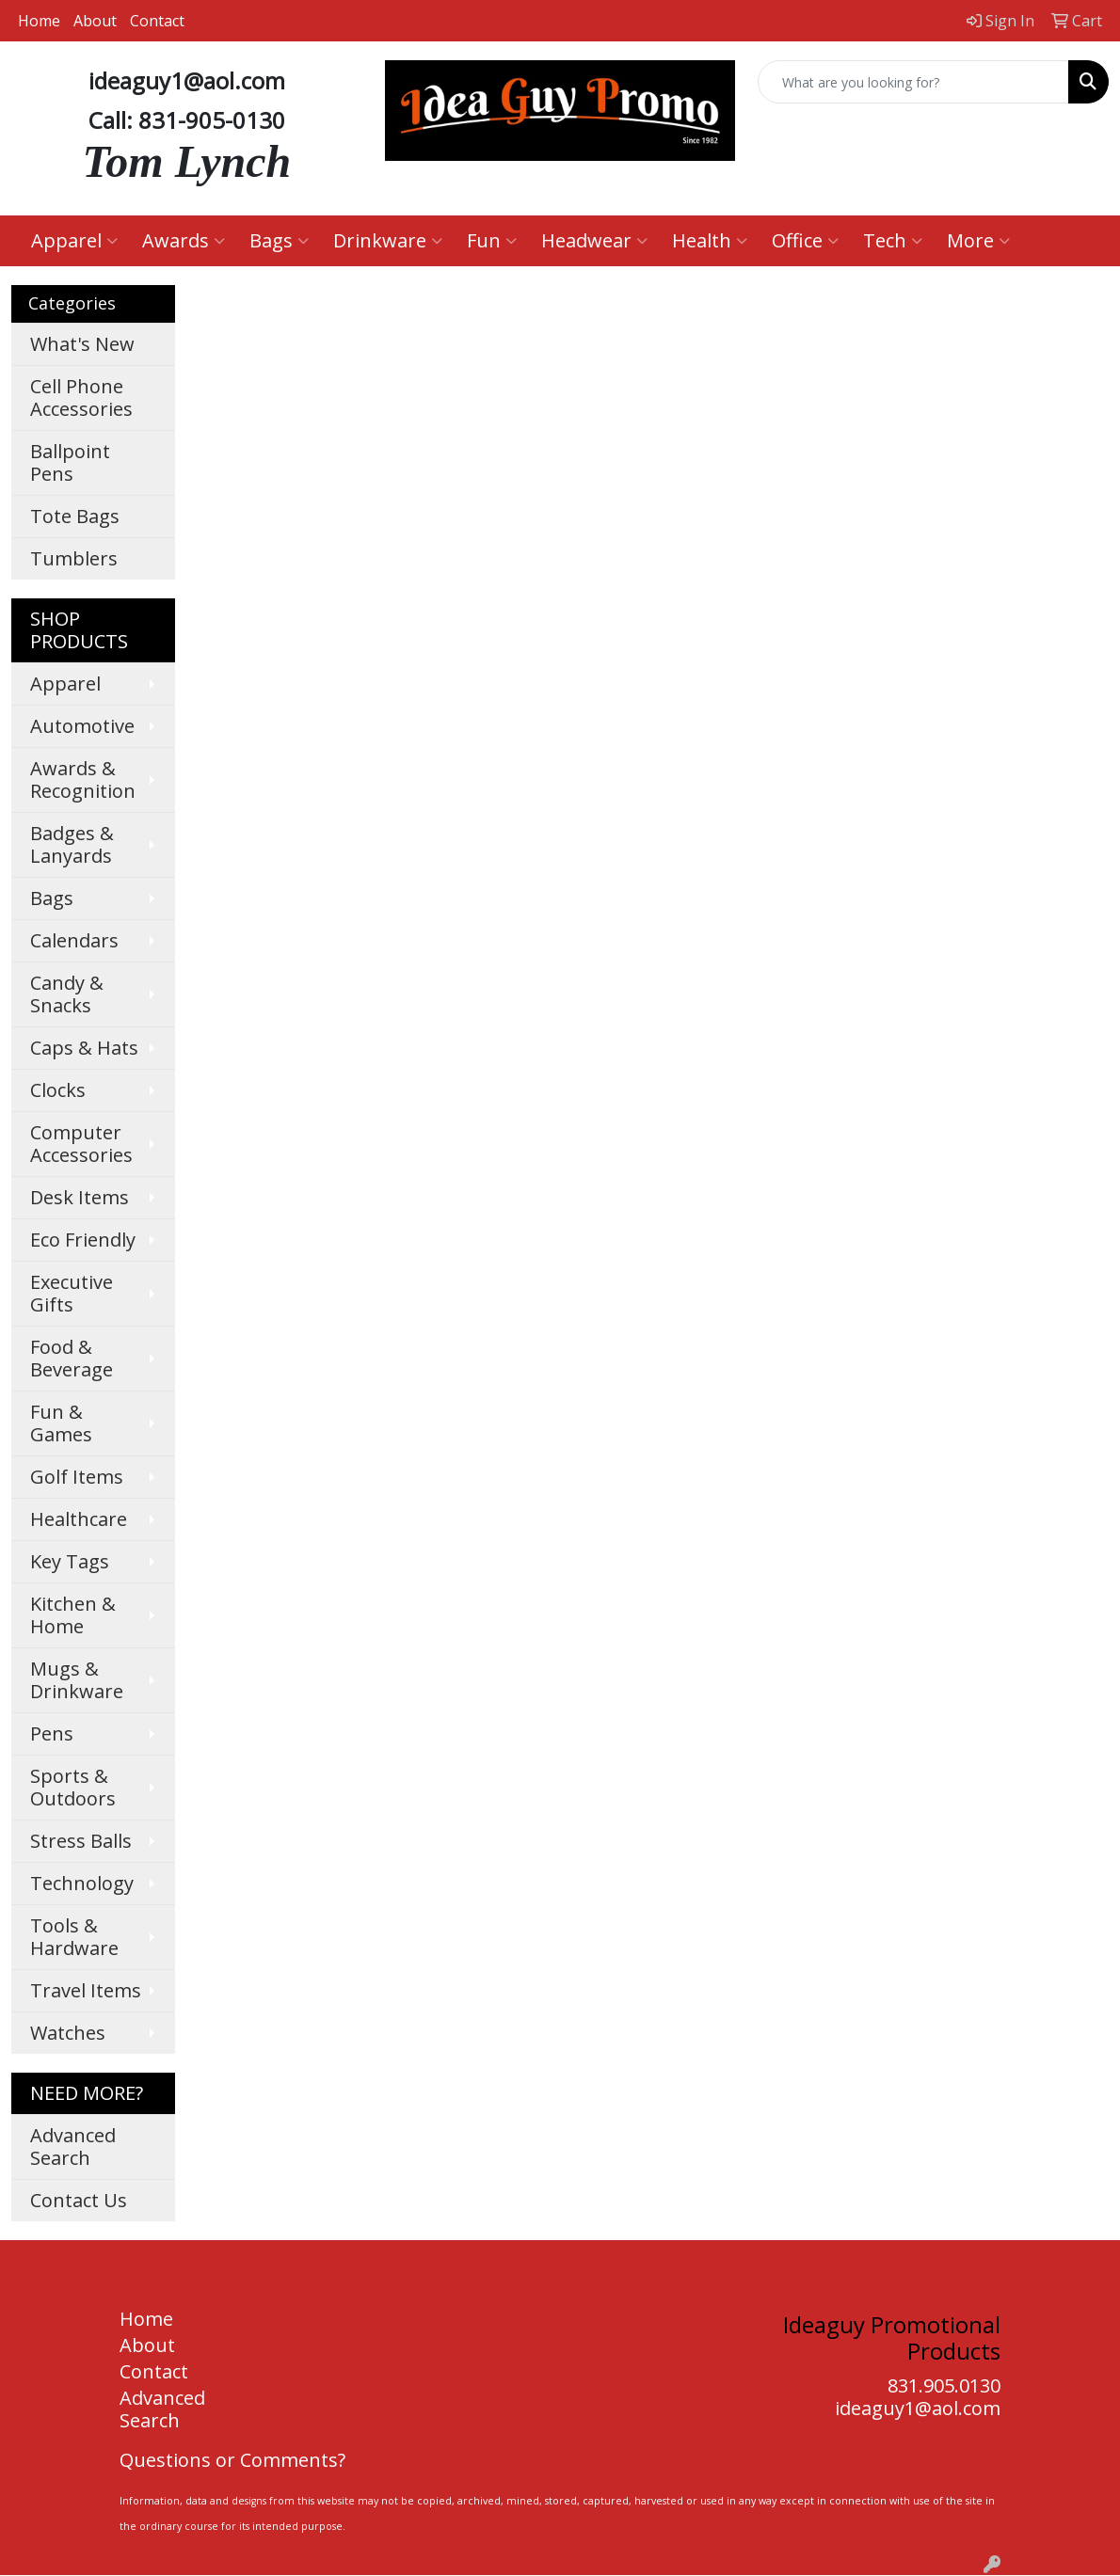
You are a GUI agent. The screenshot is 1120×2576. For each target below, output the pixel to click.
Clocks (58, 1090)
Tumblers (74, 558)
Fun (492, 240)
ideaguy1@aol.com (917, 2408)
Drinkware (387, 240)
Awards (183, 240)
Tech (892, 240)
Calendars (74, 940)
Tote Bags (75, 516)
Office (805, 240)
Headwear (594, 240)
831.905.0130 (944, 2385)
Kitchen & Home (73, 1615)
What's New (82, 344)
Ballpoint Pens (70, 462)
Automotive (82, 726)
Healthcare (78, 1519)
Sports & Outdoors (73, 1787)
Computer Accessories (81, 1144)
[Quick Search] (913, 81)
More (978, 240)
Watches (67, 2032)
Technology (82, 1883)
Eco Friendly (83, 1239)
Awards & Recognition (83, 779)
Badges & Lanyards (72, 844)
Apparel (74, 240)
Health (709, 240)
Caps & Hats (84, 1047)
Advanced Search (73, 2147)
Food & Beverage (71, 1358)
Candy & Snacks (67, 994)
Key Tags (69, 1561)
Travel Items (85, 1990)
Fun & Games (61, 1423)
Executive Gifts (71, 1293)
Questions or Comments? (232, 2460)
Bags (279, 240)
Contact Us (78, 2200)
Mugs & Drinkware (76, 1680)
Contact (157, 20)
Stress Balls (81, 1840)
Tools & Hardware (74, 1937)
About (95, 20)
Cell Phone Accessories (81, 397)
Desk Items (79, 1197)
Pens (51, 1733)
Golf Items (76, 1476)
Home (39, 20)
